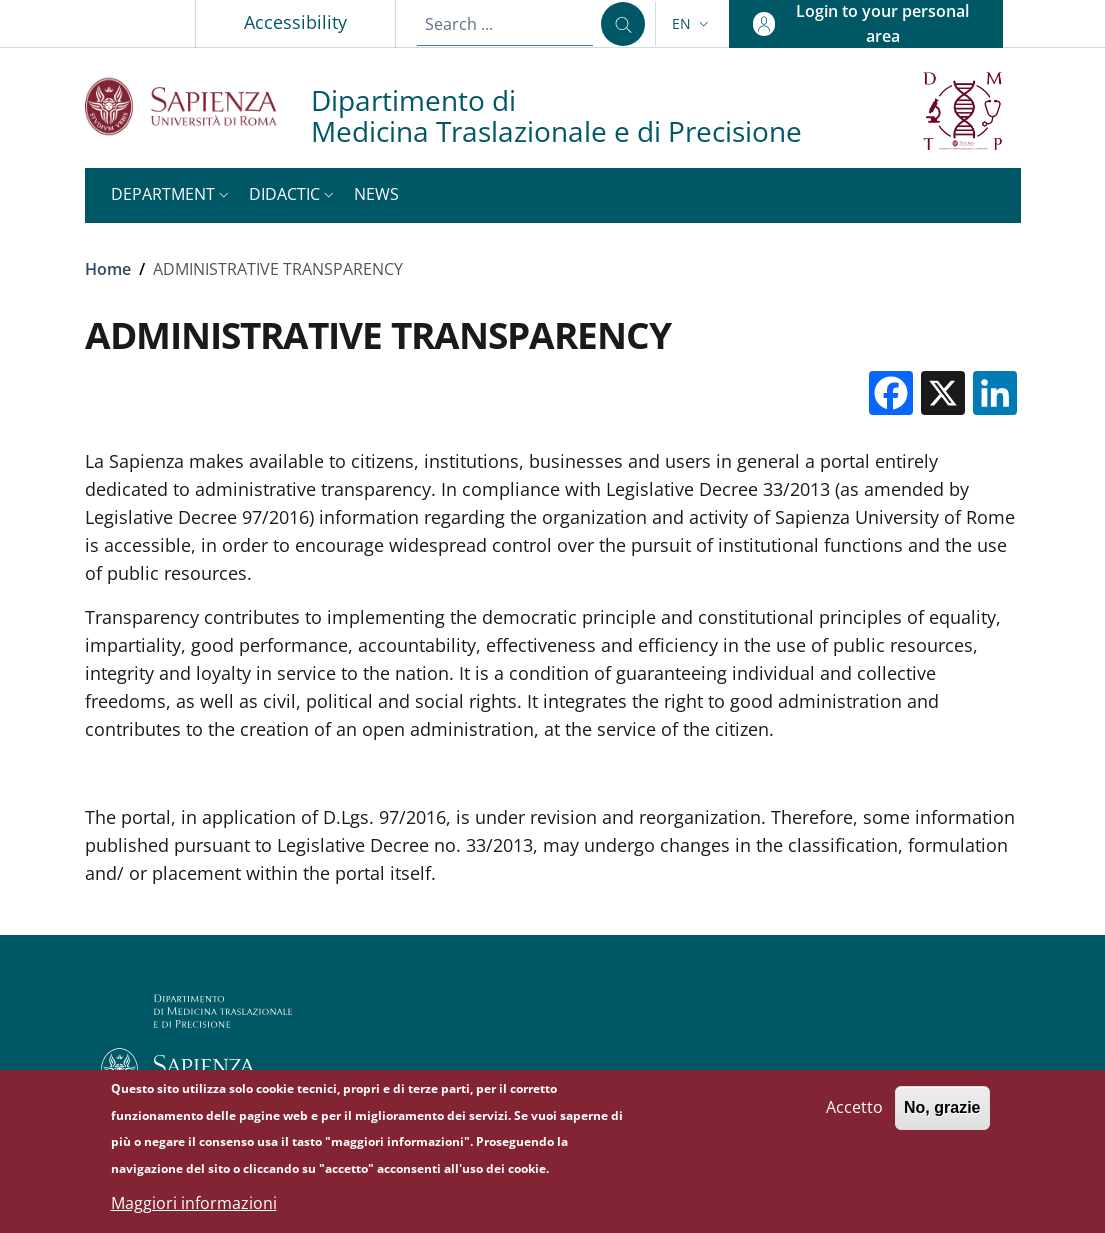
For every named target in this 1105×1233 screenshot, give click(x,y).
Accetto (854, 1116)
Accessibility (295, 22)
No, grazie (942, 1116)
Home (108, 269)
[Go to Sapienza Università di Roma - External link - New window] (198, 106)
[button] (692, 24)
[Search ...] (623, 24)
